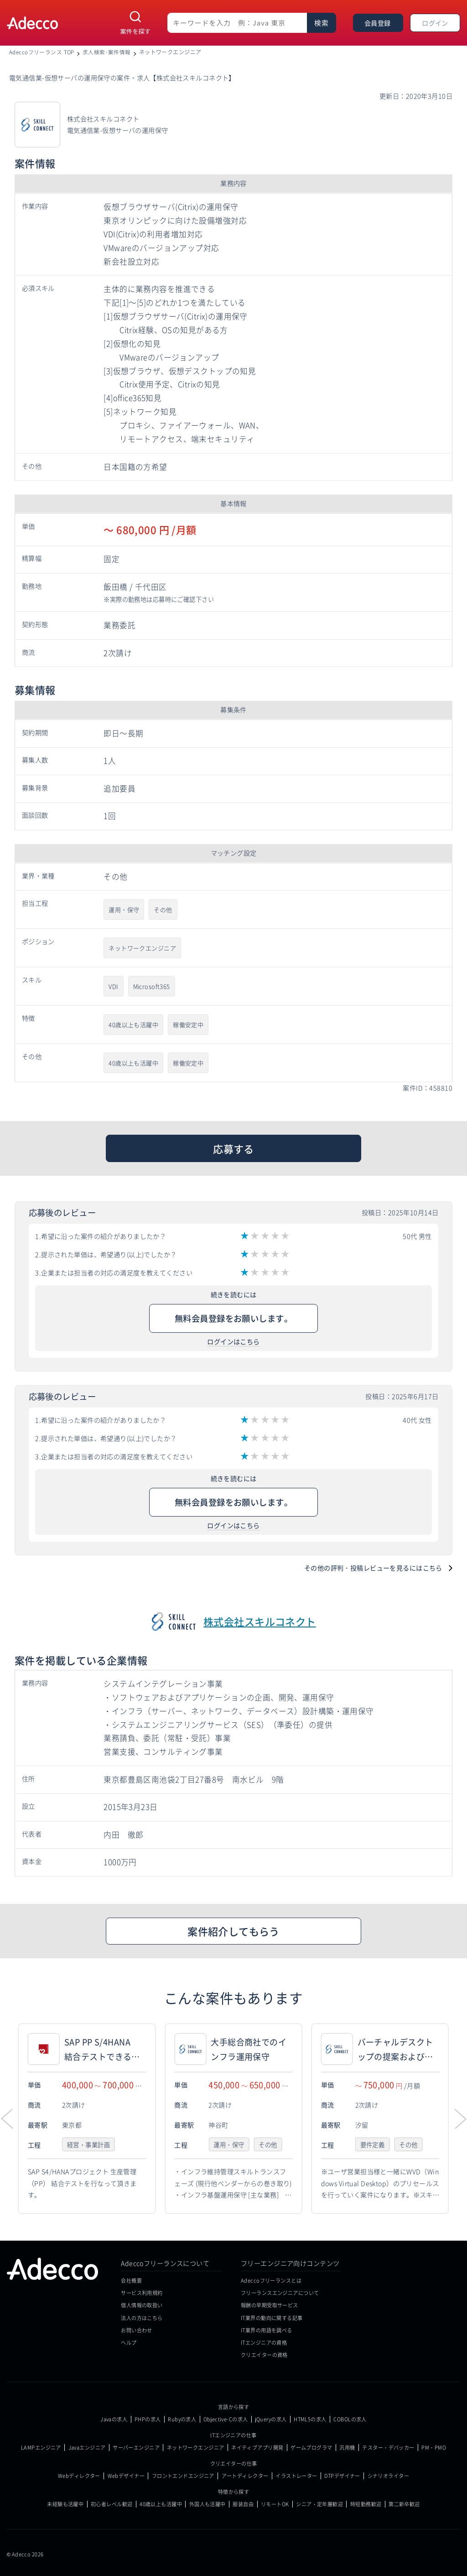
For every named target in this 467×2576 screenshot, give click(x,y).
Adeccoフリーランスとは (271, 2280)
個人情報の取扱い (141, 2305)
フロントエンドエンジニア (183, 2475)
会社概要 (131, 2280)
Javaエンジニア (87, 2447)
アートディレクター (245, 2475)
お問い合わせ (136, 2330)
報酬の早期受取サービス (269, 2305)
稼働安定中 (188, 1024)
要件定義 (373, 2145)
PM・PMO (433, 2447)
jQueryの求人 (270, 2419)
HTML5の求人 (310, 2419)
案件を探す (135, 31)
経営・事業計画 (90, 2145)
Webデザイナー (126, 2475)
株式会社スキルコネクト (259, 1621)
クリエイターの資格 (264, 2354)
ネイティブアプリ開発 (257, 2447)
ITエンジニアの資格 (264, 2342)
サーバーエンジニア (136, 2447)
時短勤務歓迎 (366, 2504)
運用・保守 (124, 909)
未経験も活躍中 (65, 2504)
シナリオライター (388, 2475)
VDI (113, 986)
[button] (460, 2118)
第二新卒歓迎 (404, 2504)
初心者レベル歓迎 (111, 2504)
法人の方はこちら (141, 2317)
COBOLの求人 (349, 2419)
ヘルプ (128, 2342)
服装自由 (243, 2504)
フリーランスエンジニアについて (280, 2292)
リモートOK (275, 2504)
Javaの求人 (113, 2419)
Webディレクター (79, 2475)
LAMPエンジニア (41, 2447)
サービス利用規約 (141, 2292)
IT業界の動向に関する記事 (272, 2317)
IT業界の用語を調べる (266, 2330)
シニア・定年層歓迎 (319, 2504)
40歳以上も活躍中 (133, 1024)
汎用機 (347, 2447)
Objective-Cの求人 (225, 2419)
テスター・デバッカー (388, 2447)
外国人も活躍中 (207, 2504)
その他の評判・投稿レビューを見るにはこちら (373, 1567)
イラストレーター (296, 2475)
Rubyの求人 (182, 2419)
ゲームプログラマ (311, 2447)
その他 (163, 909)
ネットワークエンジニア (142, 948)
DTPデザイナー (342, 2475)
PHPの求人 (148, 2419)
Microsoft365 (151, 986)
